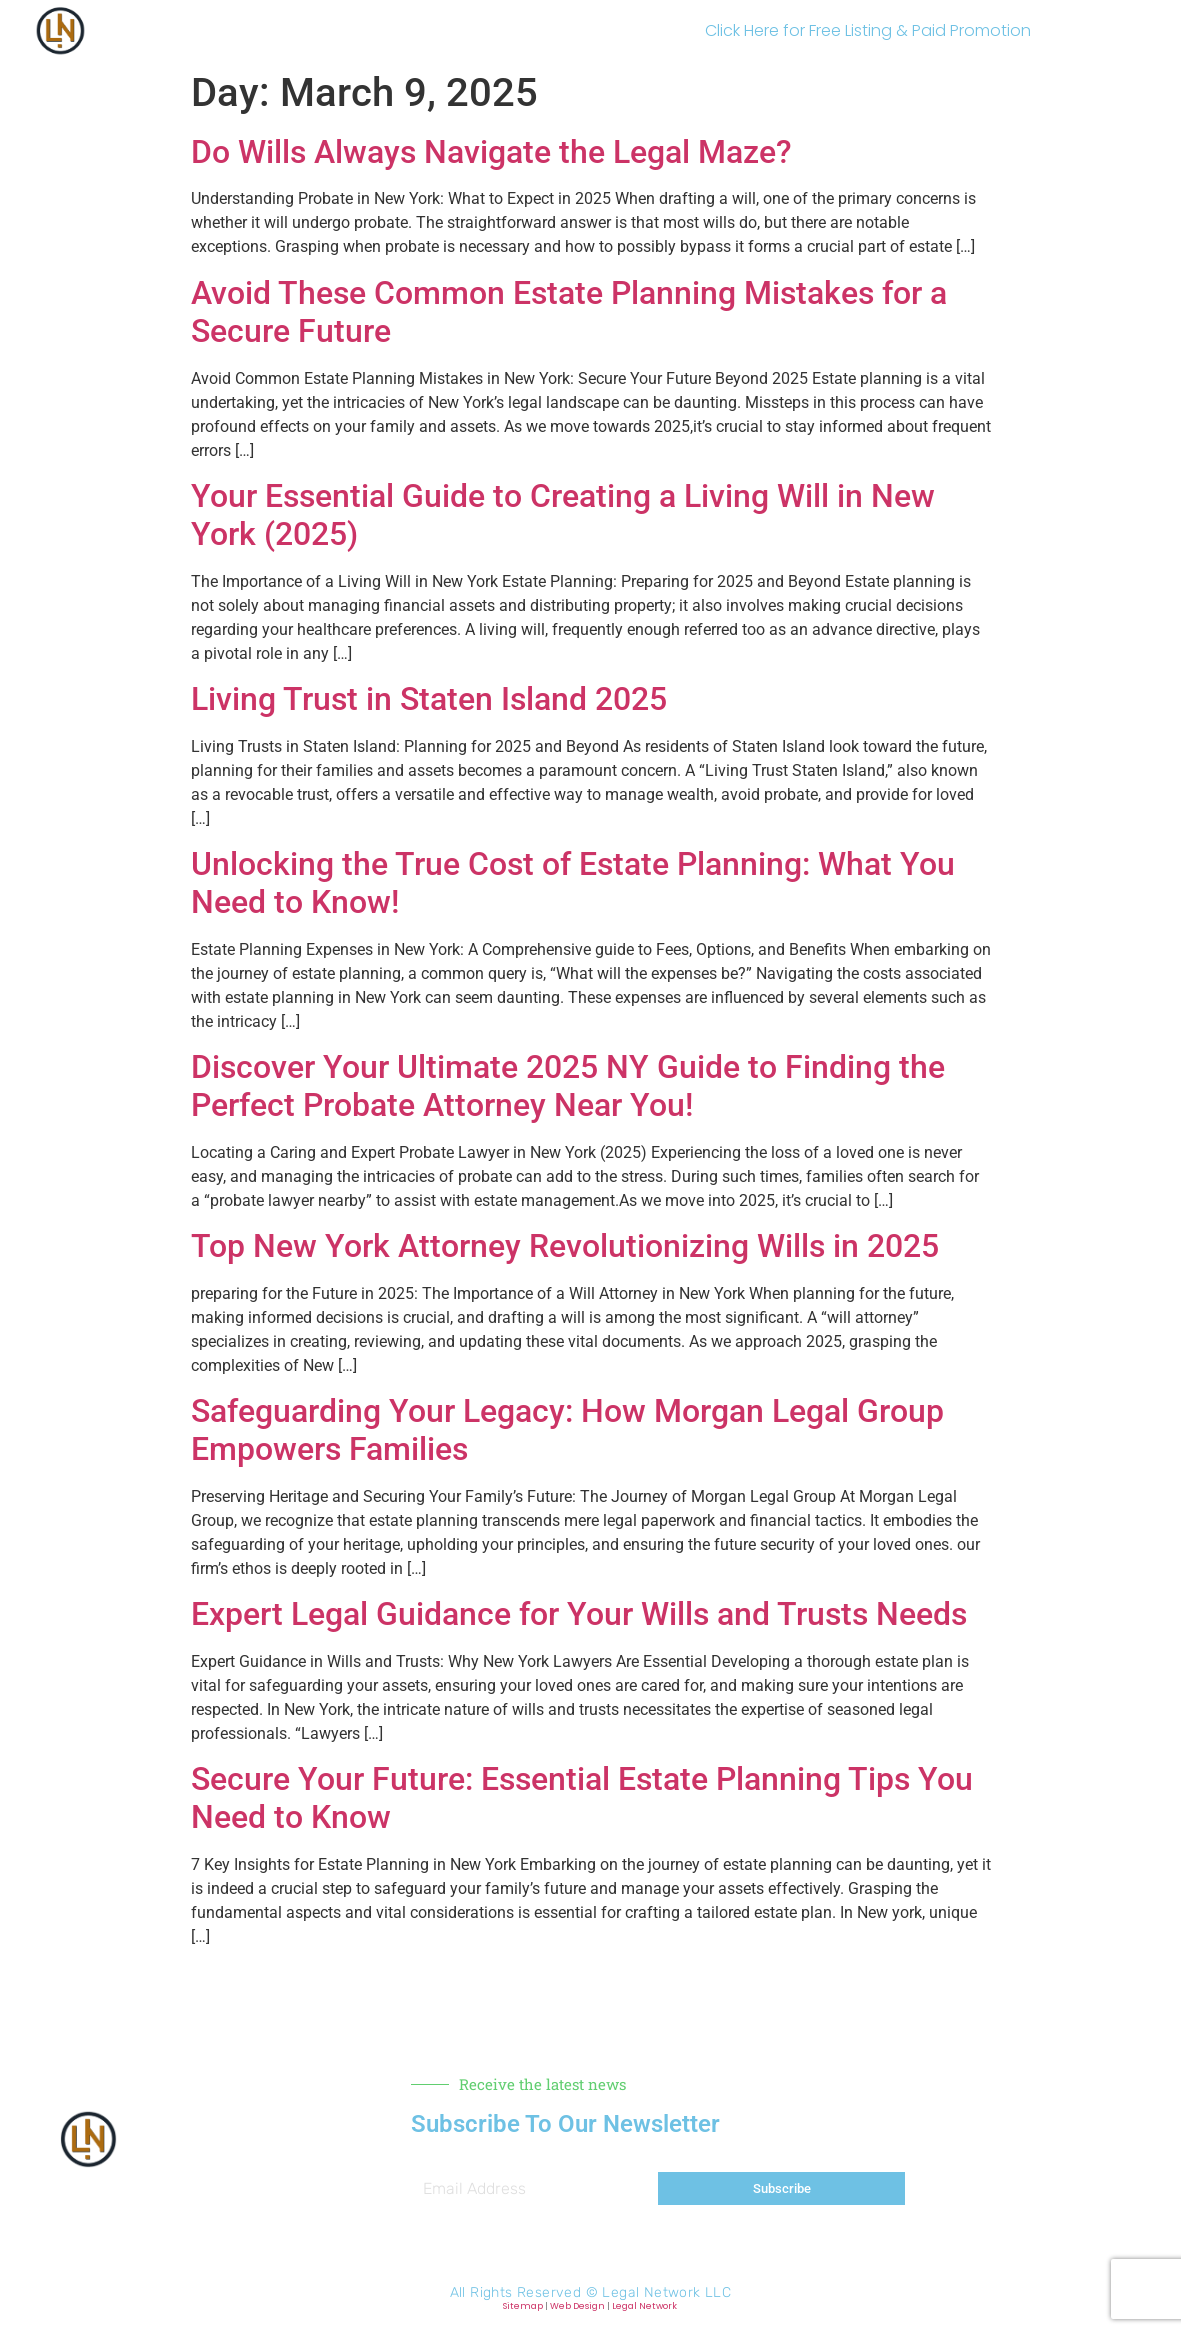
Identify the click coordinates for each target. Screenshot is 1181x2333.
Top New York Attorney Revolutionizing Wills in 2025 (565, 1246)
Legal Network (644, 2306)
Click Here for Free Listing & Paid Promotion (868, 30)
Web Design (577, 2306)
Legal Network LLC (666, 2292)
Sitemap (523, 2306)
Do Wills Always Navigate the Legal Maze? (491, 152)
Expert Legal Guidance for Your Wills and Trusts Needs (579, 1614)
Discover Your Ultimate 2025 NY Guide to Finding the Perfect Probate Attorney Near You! (568, 1086)
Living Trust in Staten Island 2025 (429, 699)
